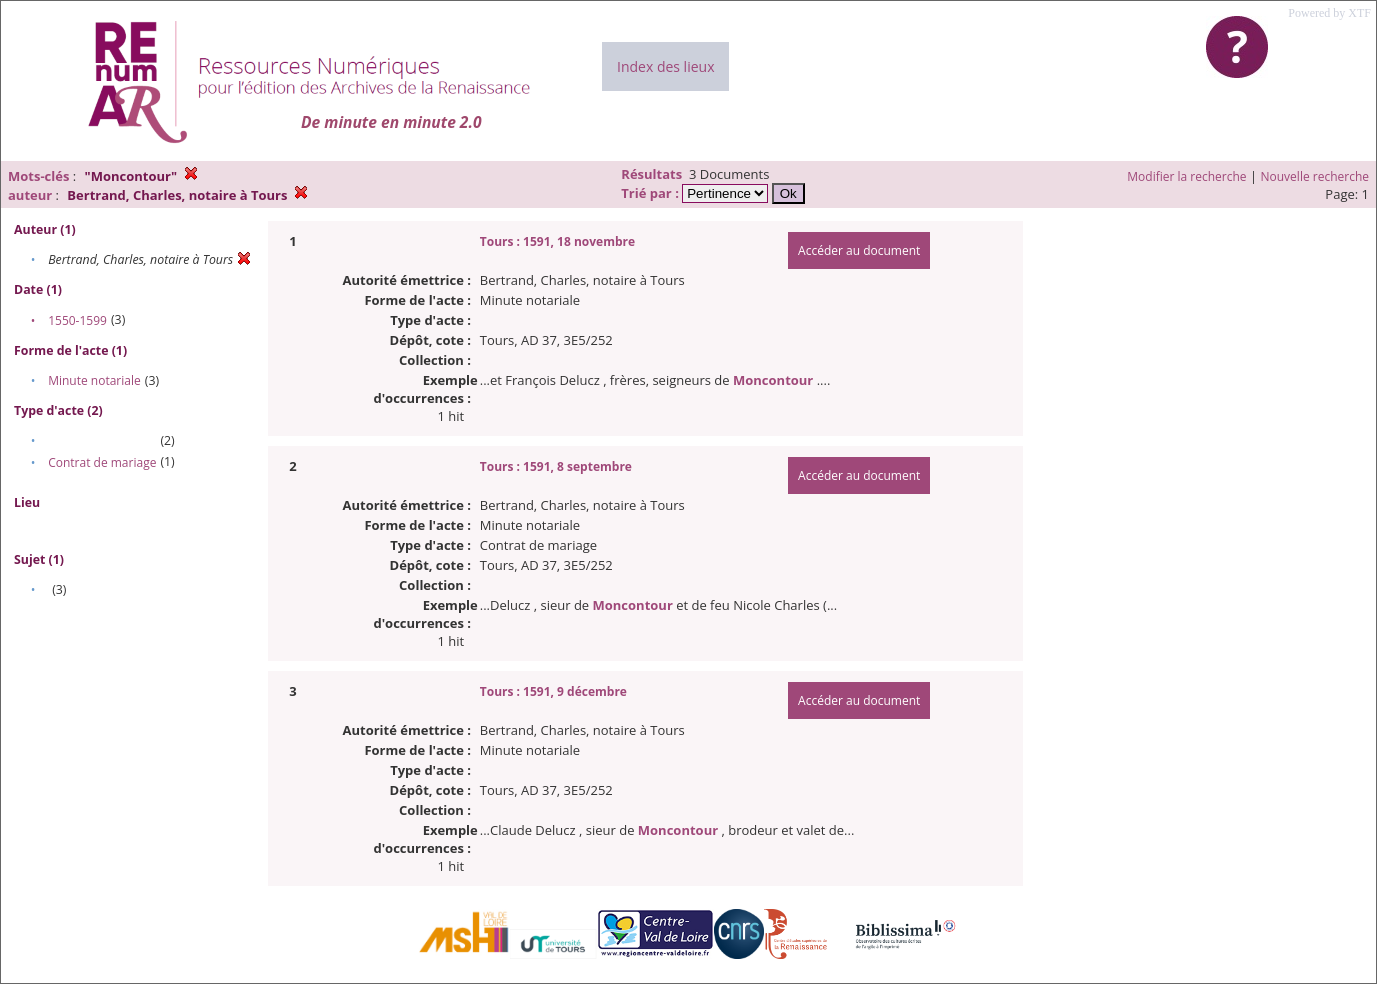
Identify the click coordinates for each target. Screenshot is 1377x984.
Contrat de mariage (102, 462)
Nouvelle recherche (1315, 176)
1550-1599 (77, 320)
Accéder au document (859, 250)
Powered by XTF (1329, 13)
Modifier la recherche (1186, 176)
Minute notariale (94, 380)
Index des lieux (665, 66)
